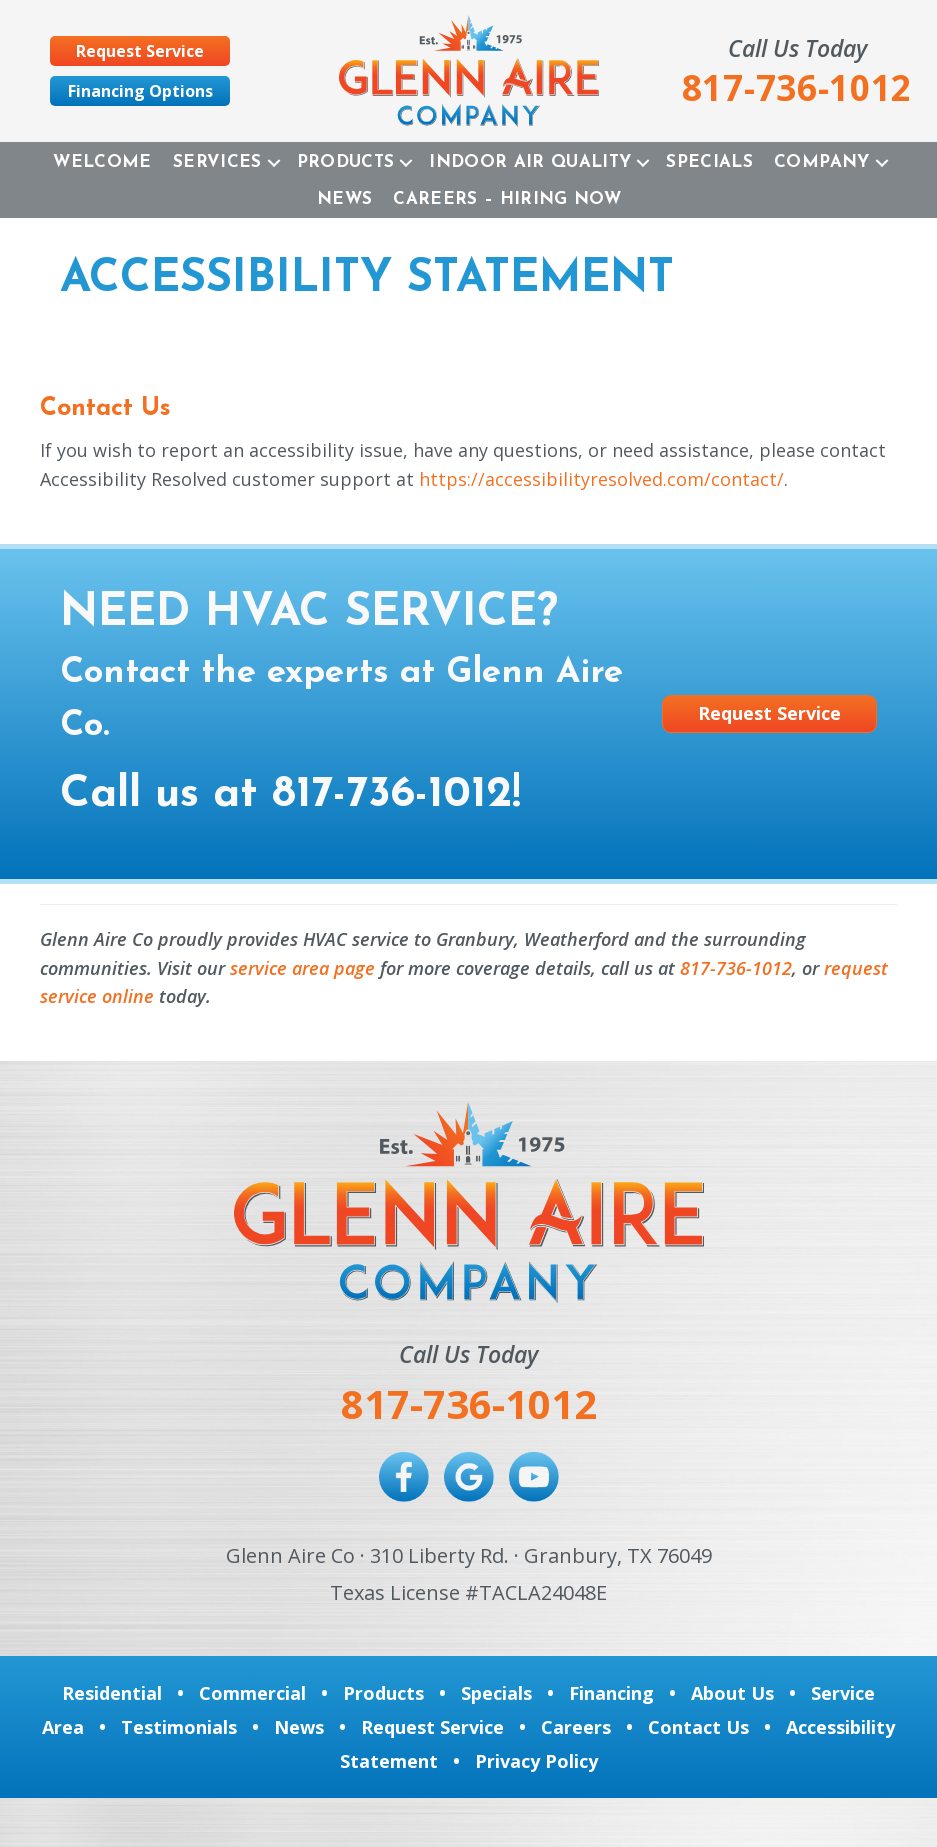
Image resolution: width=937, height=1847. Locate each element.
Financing (611, 1693)
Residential (112, 1693)
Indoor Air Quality (530, 162)
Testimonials (179, 1727)
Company (821, 162)
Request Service (432, 1727)
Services (217, 162)
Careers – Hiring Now (507, 199)
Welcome (102, 162)
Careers (576, 1727)
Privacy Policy (536, 1761)
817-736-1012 (392, 795)
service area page (302, 968)
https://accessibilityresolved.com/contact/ (601, 479)
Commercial (252, 1693)
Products (346, 162)
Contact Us (698, 1727)
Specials (709, 162)
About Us (732, 1693)
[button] (274, 162)
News (344, 199)
